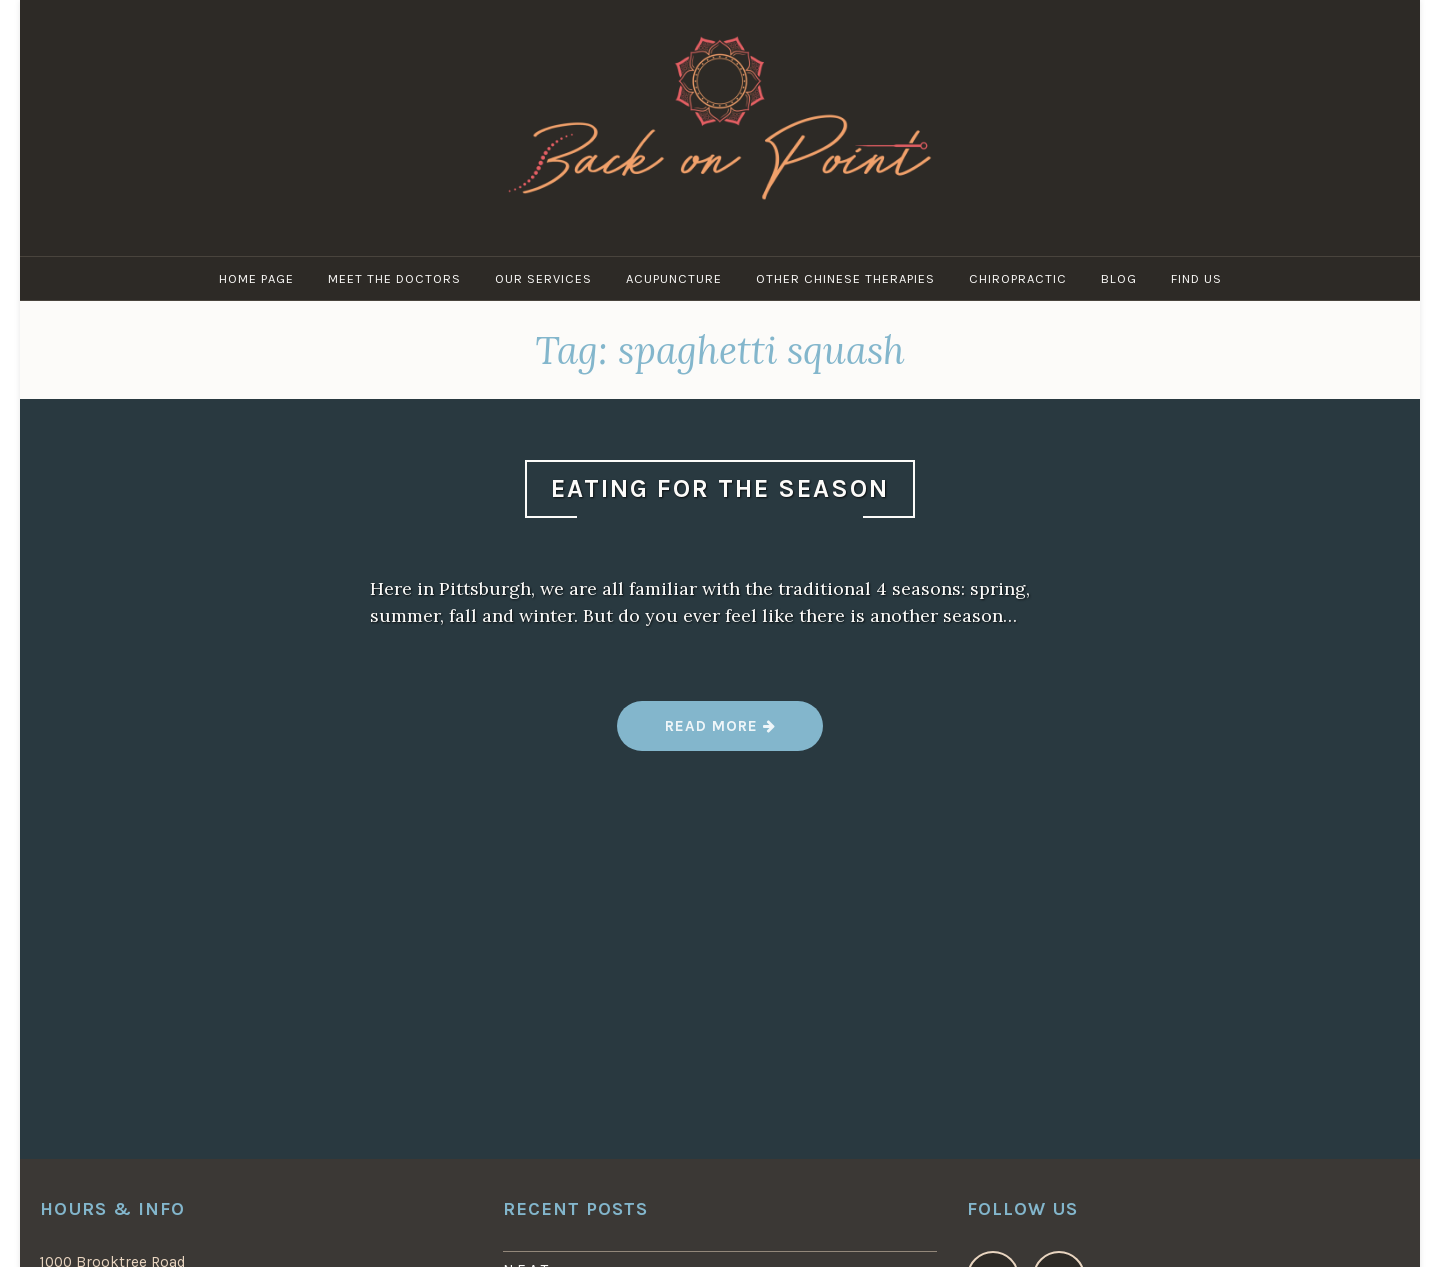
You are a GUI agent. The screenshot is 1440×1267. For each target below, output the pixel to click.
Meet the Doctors (394, 278)
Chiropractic (1018, 278)
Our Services (543, 278)
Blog (1119, 278)
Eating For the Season (720, 488)
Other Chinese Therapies (845, 278)
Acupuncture (674, 278)
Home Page (256, 278)
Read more (719, 733)
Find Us (1196, 278)
